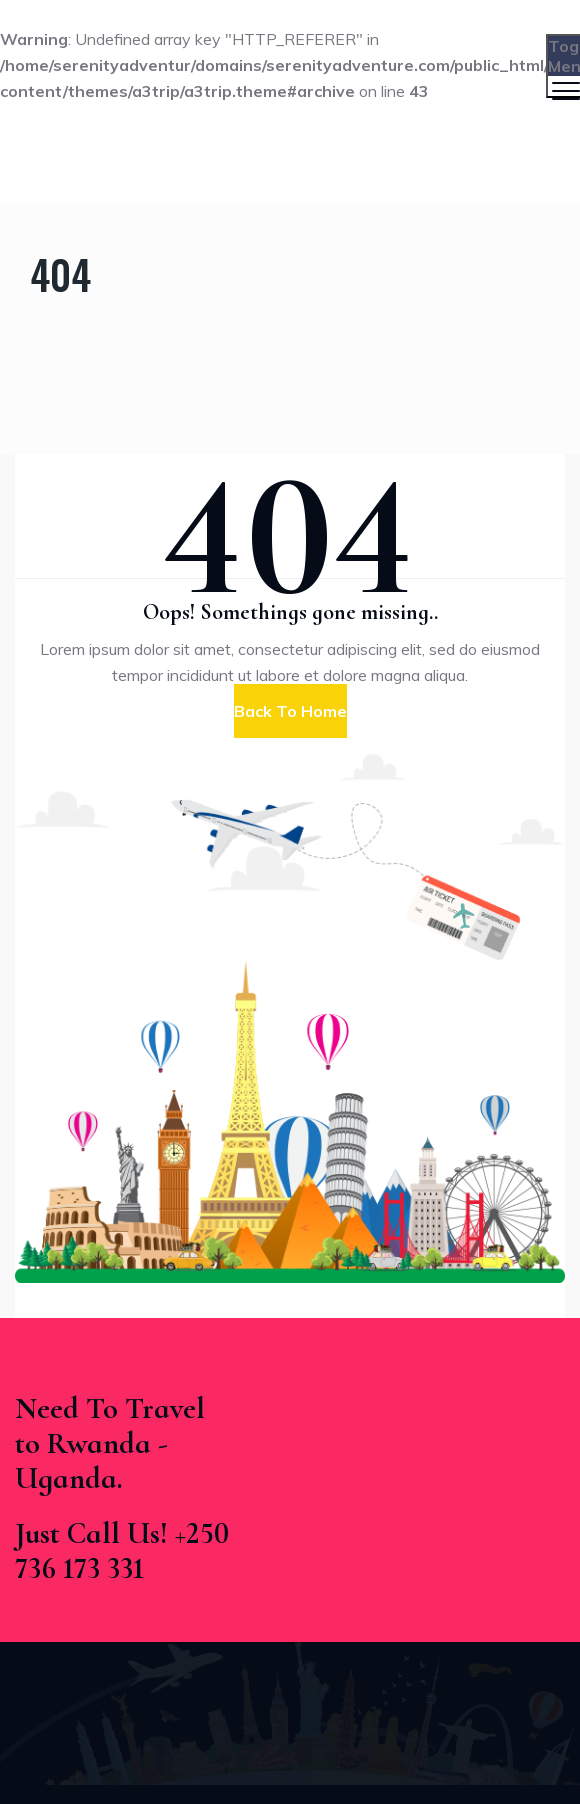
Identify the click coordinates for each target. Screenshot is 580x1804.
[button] (290, 711)
